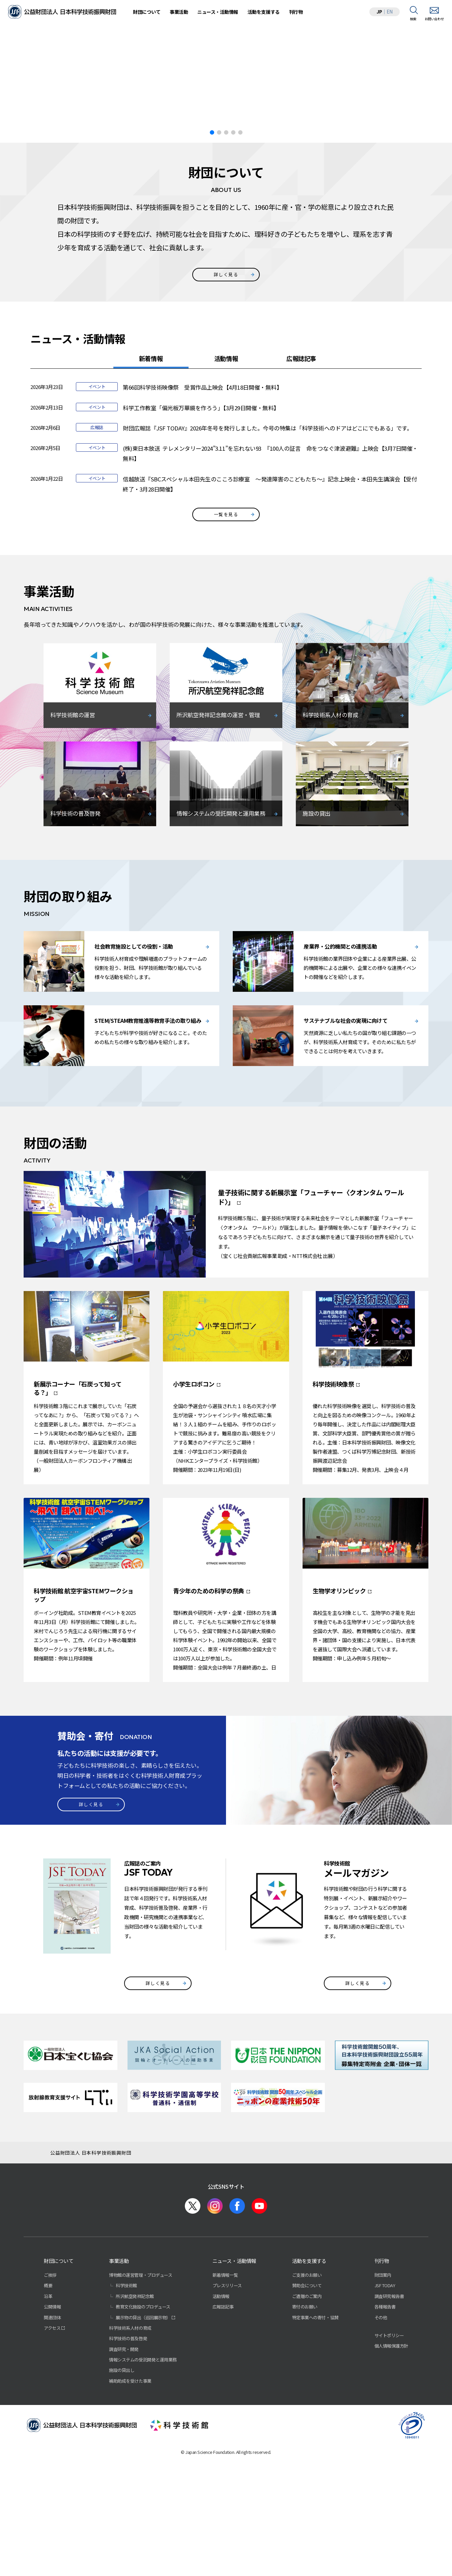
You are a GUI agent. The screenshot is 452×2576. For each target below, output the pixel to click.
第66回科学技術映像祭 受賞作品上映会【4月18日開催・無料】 (202, 512)
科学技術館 (126, 2410)
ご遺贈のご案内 (307, 2421)
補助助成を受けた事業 (130, 2505)
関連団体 (52, 2442)
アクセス (52, 2452)
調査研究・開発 (124, 2474)
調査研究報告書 (389, 2421)
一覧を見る (226, 639)
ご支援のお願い (307, 2400)
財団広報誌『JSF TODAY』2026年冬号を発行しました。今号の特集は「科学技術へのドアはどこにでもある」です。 (267, 553)
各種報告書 (385, 2431)
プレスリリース (227, 2410)
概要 (48, 2410)
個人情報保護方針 (391, 2470)
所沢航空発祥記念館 (135, 2421)
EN (390, 11)
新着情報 (151, 483)
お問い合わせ (434, 18)
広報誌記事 (301, 483)
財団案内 (382, 2400)
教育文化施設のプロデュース (143, 2431)
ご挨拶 (50, 2400)
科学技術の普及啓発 (128, 2463)
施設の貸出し (121, 2495)
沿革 (48, 2421)
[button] (444, 136)
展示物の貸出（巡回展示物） (143, 2442)
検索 (413, 18)
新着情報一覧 (225, 2400)
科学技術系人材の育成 (130, 2452)
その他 (380, 2442)
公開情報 (52, 2431)
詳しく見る (226, 399)
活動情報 (226, 483)
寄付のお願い (304, 2431)
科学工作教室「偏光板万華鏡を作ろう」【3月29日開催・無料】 (201, 533)
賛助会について (307, 2410)
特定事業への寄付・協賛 (315, 2442)
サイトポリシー (389, 2460)
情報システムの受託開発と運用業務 (142, 2484)
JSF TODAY (384, 2410)
